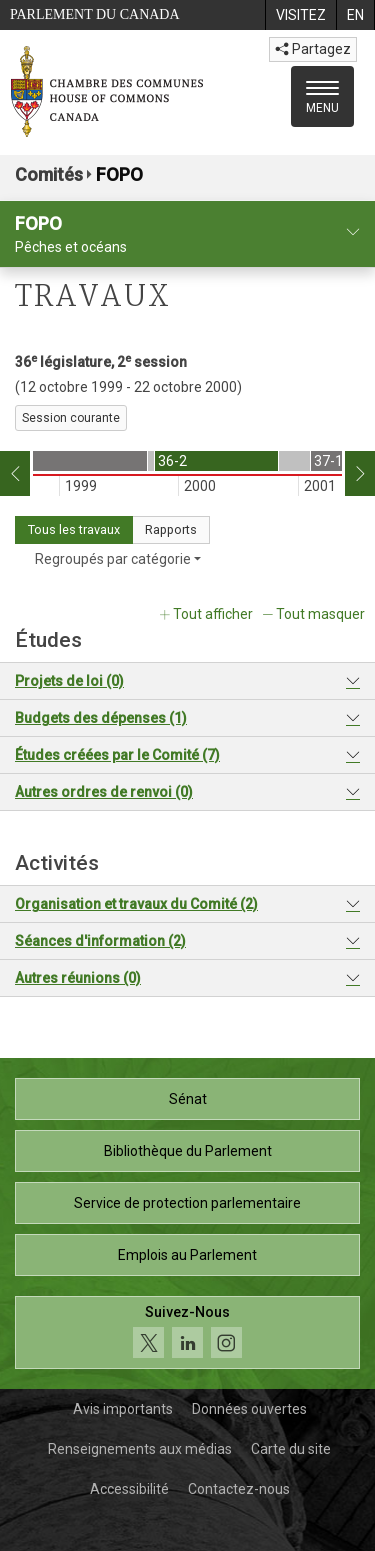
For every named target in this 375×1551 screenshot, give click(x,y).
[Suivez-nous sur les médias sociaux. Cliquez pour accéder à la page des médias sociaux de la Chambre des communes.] (187, 1332)
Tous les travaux (74, 529)
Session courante (71, 418)
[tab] (187, 681)
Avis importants (123, 1409)
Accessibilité (129, 1489)
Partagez (313, 49)
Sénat (188, 1099)
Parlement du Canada (95, 14)
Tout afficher (213, 614)
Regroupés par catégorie (118, 559)
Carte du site (291, 1449)
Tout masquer (320, 614)
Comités (49, 174)
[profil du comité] (353, 232)
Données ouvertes (249, 1409)
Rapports (171, 529)
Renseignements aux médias (140, 1449)
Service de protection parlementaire (187, 1203)
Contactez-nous (239, 1489)
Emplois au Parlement (187, 1255)
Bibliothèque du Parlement (188, 1151)
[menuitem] (300, 15)
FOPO (119, 174)
